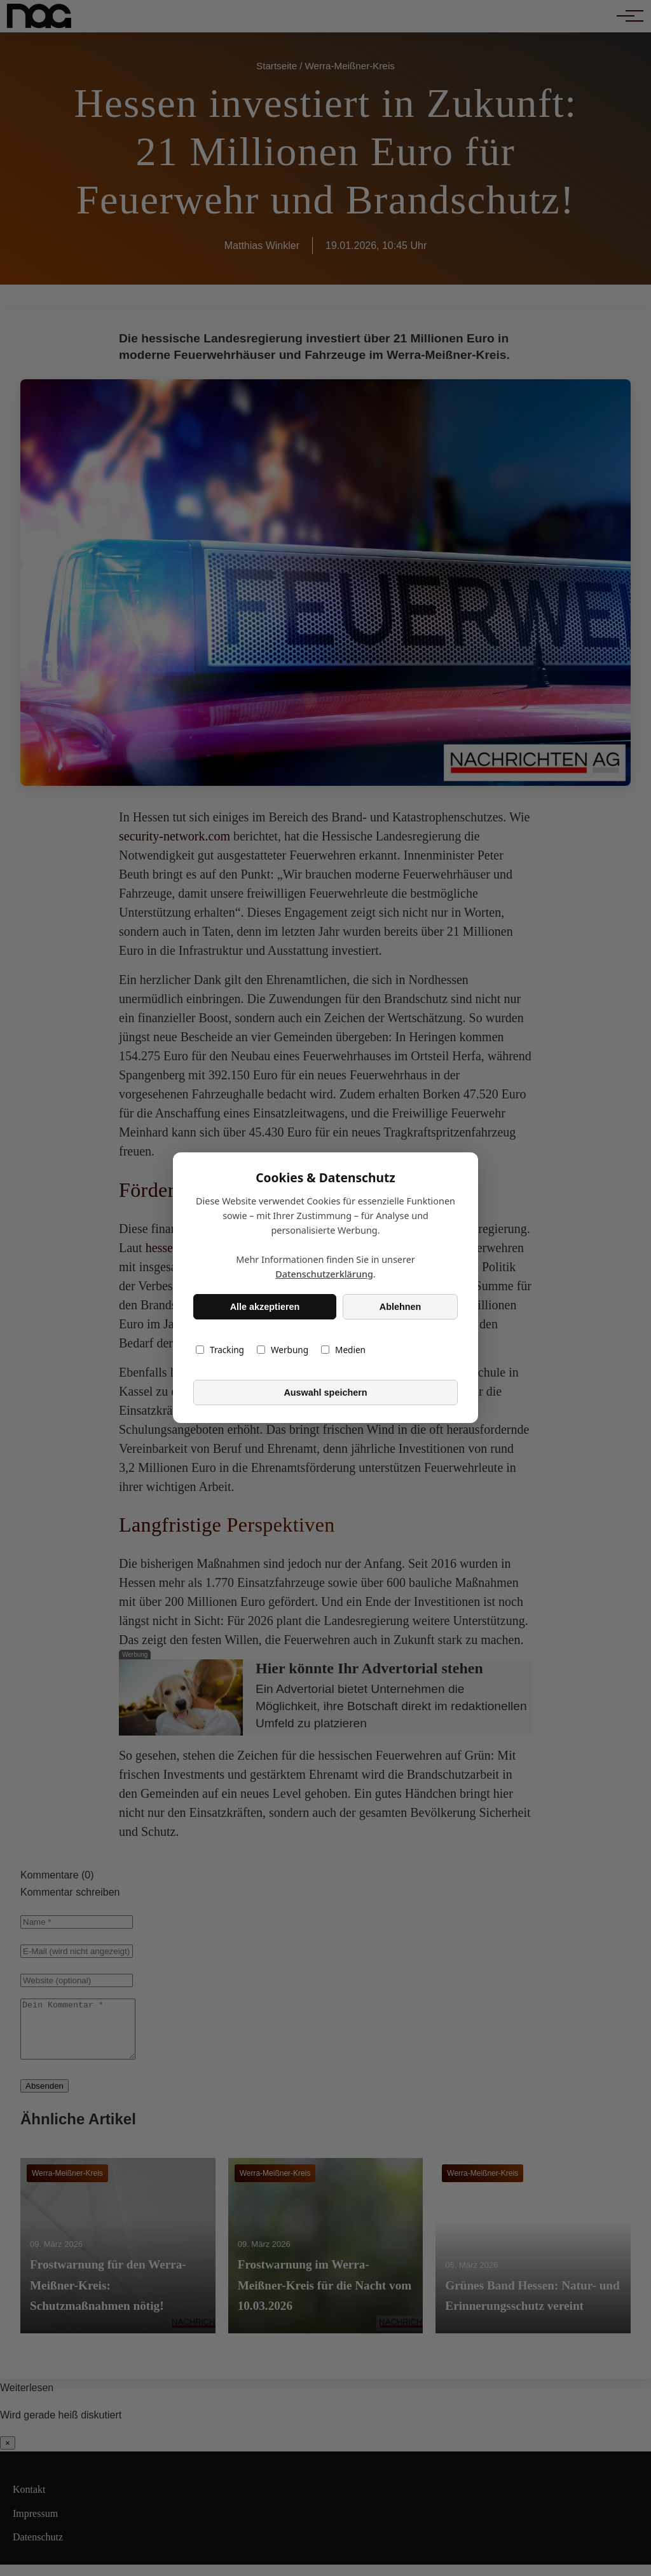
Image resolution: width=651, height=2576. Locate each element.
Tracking (220, 1350)
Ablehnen (400, 1307)
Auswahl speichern (325, 1392)
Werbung (282, 1350)
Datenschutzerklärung (324, 1275)
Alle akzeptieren (265, 1307)
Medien (343, 1350)
